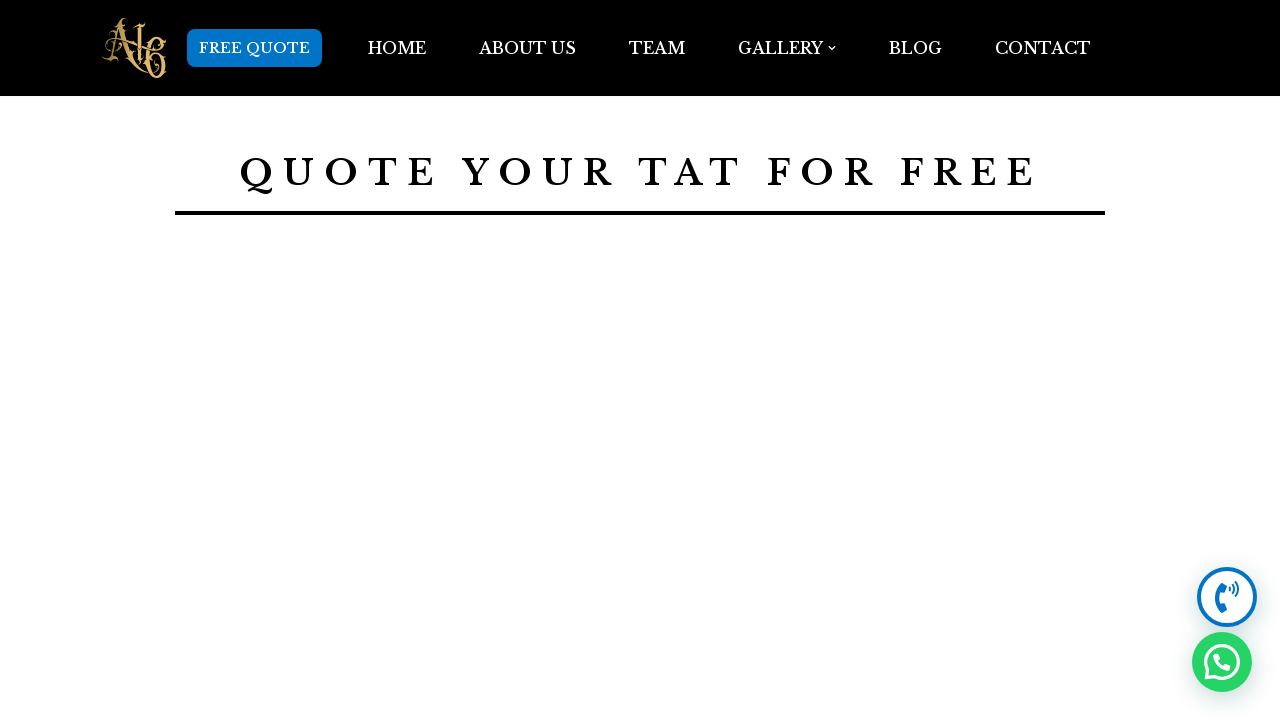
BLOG (915, 48)
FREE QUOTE (254, 48)
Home (397, 48)
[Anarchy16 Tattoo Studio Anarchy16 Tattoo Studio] (134, 48)
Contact (1043, 48)
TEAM (657, 48)
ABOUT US (527, 48)
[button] (832, 48)
